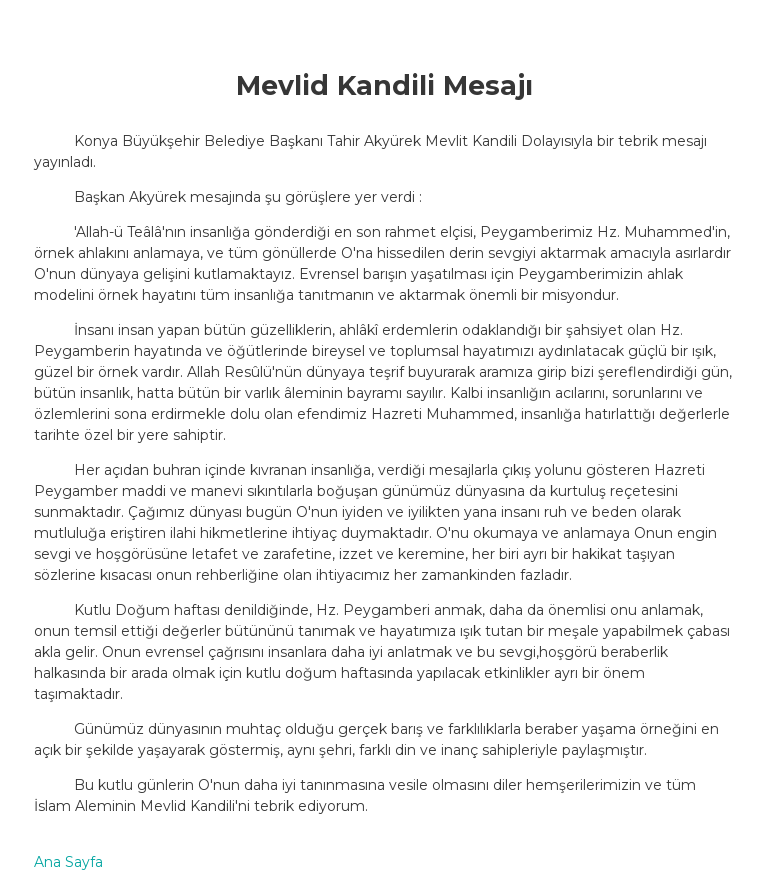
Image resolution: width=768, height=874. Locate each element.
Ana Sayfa (68, 862)
